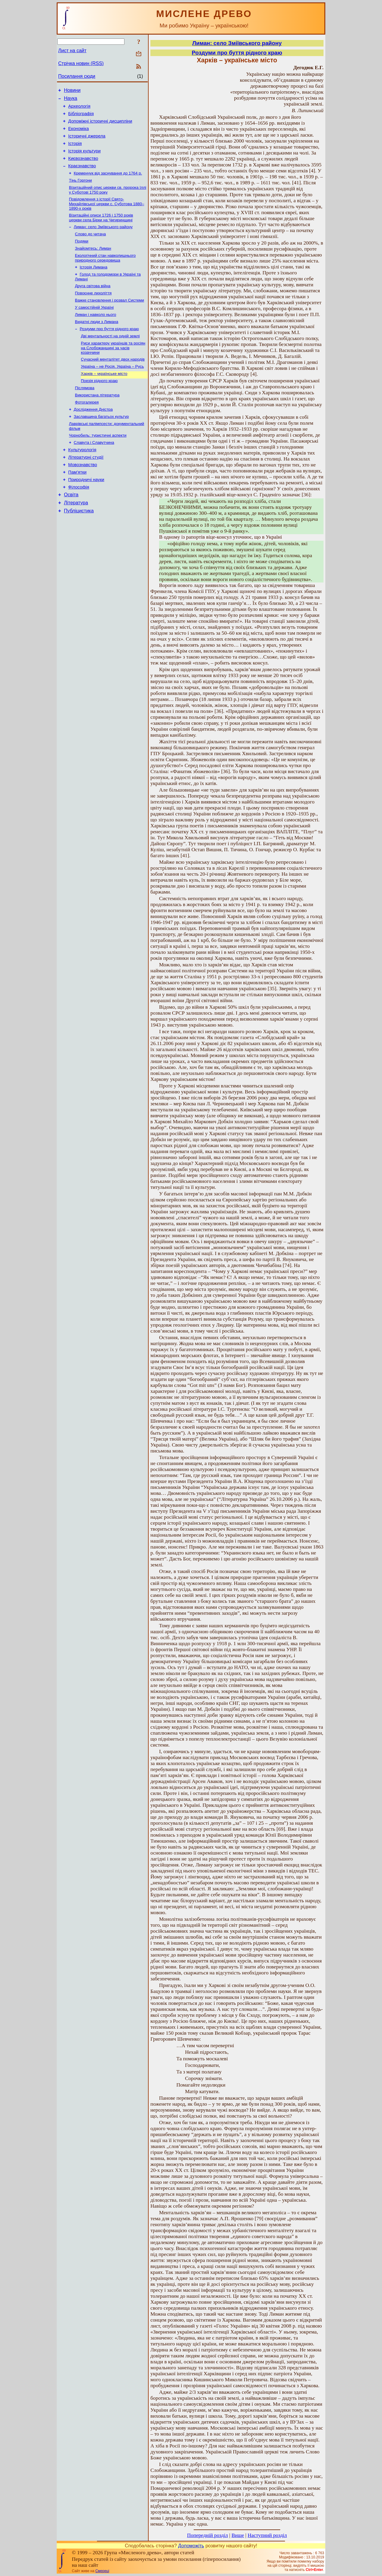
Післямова (84, 413)
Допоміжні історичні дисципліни (100, 125)
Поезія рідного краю (99, 405)
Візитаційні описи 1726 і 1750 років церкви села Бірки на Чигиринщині (101, 230)
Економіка (78, 134)
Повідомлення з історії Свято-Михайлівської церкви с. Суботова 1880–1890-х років (106, 216)
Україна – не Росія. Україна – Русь (112, 390)
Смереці (102, 2571)
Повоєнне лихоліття (93, 311)
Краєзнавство (82, 175)
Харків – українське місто (104, 397)
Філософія (78, 522)
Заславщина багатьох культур (101, 444)
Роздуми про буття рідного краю (109, 350)
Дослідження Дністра (93, 436)
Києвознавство (83, 167)
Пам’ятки (77, 505)
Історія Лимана (93, 283)
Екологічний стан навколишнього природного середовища (105, 273)
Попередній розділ (207, 2535)
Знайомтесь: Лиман (93, 263)
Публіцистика (79, 548)
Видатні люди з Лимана (96, 342)
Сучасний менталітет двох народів (113, 382)
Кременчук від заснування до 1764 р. (108, 183)
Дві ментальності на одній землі (110, 358)
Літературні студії (86, 488)
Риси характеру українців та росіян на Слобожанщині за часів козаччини (113, 370)
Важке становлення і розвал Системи (109, 319)
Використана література (97, 421)
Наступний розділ (267, 2535)
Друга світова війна (92, 303)
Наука (70, 100)
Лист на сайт (72, 50)
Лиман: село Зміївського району (103, 240)
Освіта (71, 530)
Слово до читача (90, 248)
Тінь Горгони (80, 191)
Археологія (79, 108)
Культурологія (82, 480)
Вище (238, 2535)
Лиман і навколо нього (95, 334)
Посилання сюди (76, 76)
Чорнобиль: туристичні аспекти (98, 464)
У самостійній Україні (94, 326)
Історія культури (84, 159)
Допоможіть (191, 2545)
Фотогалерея (87, 428)
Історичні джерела (87, 142)
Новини (72, 91)
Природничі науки (86, 513)
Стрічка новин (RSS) (81, 63)
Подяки (81, 256)
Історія (75, 150)
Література (76, 539)
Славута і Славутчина (94, 472)
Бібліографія (81, 117)
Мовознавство (82, 497)
